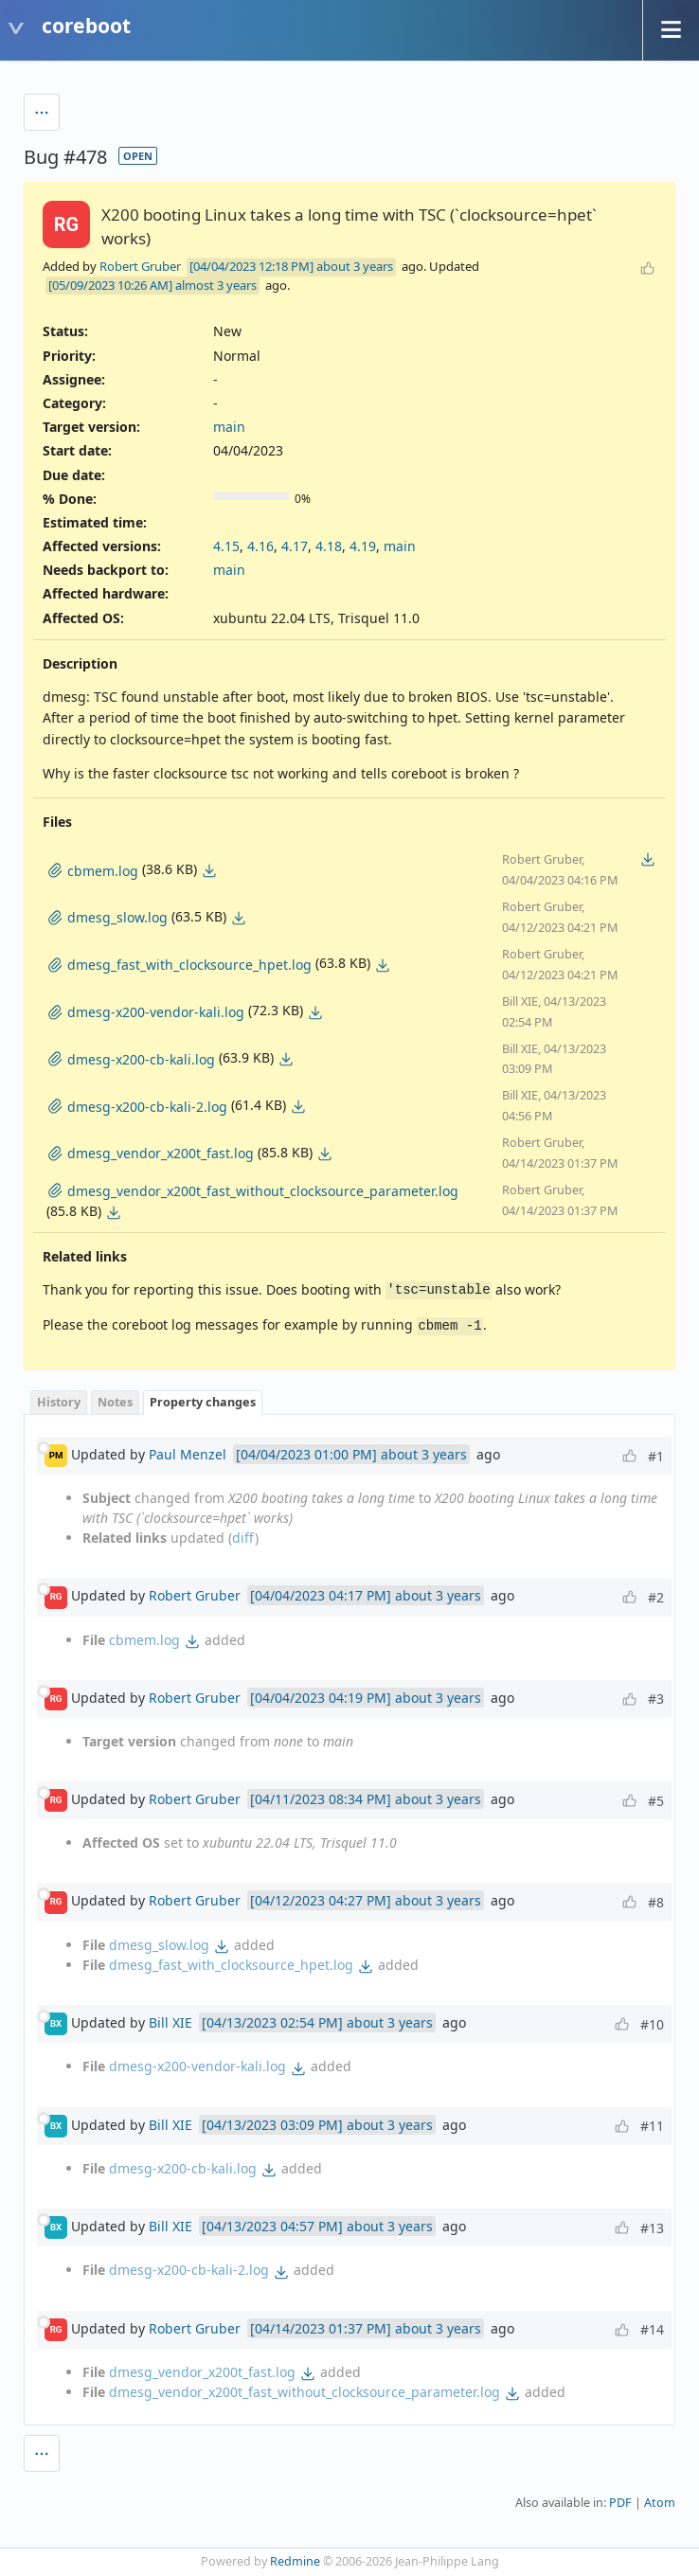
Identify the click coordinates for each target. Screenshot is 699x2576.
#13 (652, 2228)
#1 (656, 1456)
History (59, 1402)
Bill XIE (170, 2022)
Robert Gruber (140, 266)
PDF (620, 2503)
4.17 (294, 546)
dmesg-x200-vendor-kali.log (197, 2066)
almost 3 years (216, 285)
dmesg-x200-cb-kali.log (183, 2168)
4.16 (260, 546)
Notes (115, 1402)
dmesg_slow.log (159, 1945)
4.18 (328, 546)
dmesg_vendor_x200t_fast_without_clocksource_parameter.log (304, 2392)
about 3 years (354, 266)
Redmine (295, 2561)
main (229, 427)
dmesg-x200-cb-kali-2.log (189, 2270)
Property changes (203, 1402)
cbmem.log (144, 1640)
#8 (656, 1902)
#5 (656, 1801)
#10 (652, 2024)
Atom (659, 2503)
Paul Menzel (187, 1454)
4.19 (363, 546)
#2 (656, 1597)
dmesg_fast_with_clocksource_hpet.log (231, 1965)
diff (243, 1538)
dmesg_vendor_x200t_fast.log (202, 2372)
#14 (652, 2329)
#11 (652, 2126)
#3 (656, 1699)
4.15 (226, 546)
